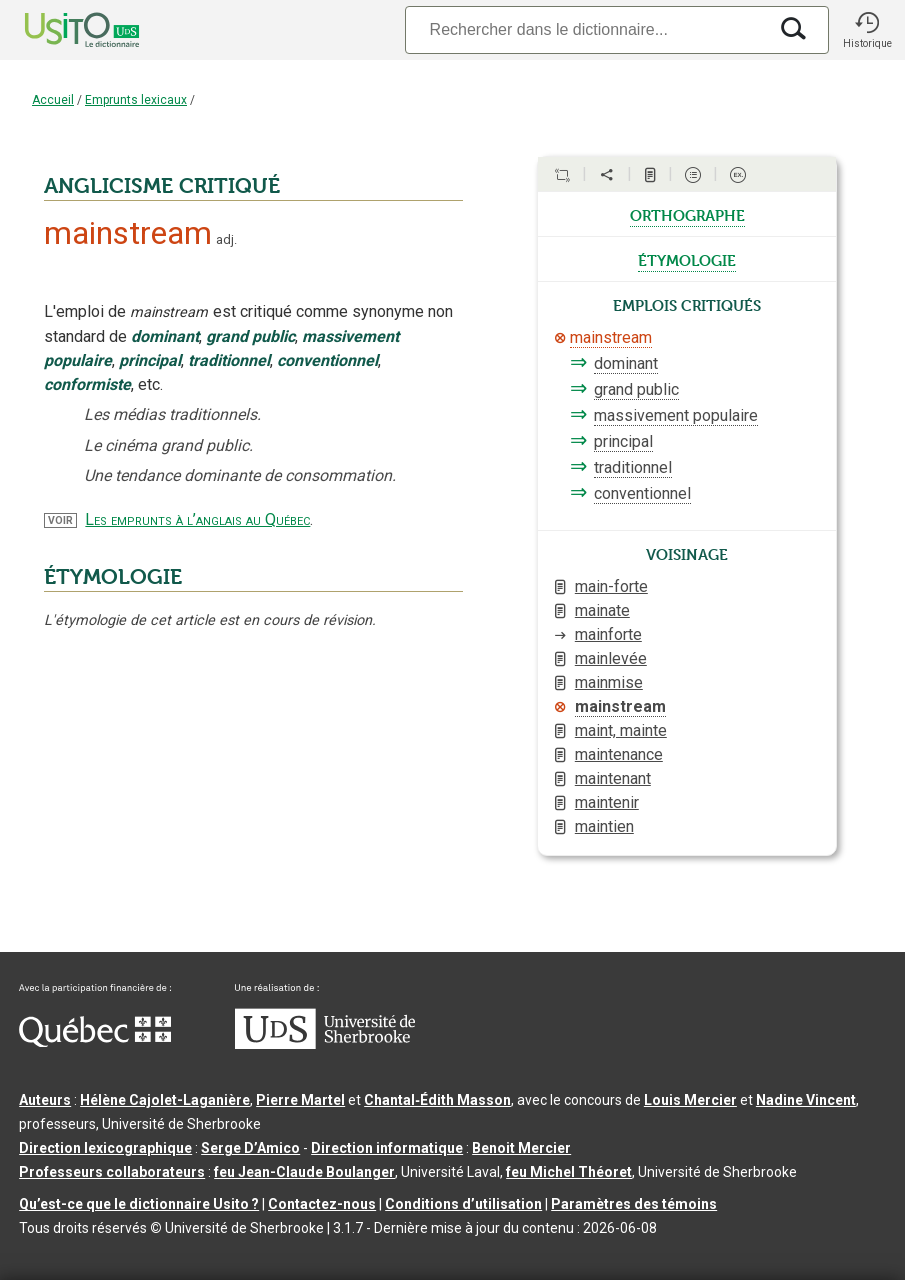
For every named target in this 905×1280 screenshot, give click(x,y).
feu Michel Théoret (569, 1172)
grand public (636, 389)
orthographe (687, 214)
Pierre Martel (300, 1100)
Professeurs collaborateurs (112, 1172)
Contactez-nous (322, 1204)
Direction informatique (387, 1148)
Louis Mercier (690, 1100)
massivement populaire (676, 415)
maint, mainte (621, 730)
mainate (602, 610)
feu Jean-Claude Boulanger (304, 1172)
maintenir (607, 802)
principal (623, 441)
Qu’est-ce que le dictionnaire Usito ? (139, 1204)
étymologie (687, 259)
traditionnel (633, 467)
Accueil (53, 100)
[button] (867, 30)
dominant (626, 363)
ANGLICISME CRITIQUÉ (162, 186)
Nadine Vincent (806, 1100)
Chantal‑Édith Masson (437, 1100)
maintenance (619, 754)
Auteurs (45, 1100)
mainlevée (611, 658)
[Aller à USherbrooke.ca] (325, 1044)
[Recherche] (586, 29)
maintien (604, 826)
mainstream (611, 337)
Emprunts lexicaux (136, 100)
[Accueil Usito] (60, 30)
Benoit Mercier (521, 1148)
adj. (226, 239)
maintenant (613, 778)
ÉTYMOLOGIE (113, 577)
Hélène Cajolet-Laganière (165, 1100)
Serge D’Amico (250, 1148)
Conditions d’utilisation (463, 1204)
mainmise (609, 682)
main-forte (611, 586)
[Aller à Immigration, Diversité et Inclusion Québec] (95, 1042)
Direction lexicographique (105, 1148)
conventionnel (642, 493)
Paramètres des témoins (634, 1204)
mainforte (608, 634)
